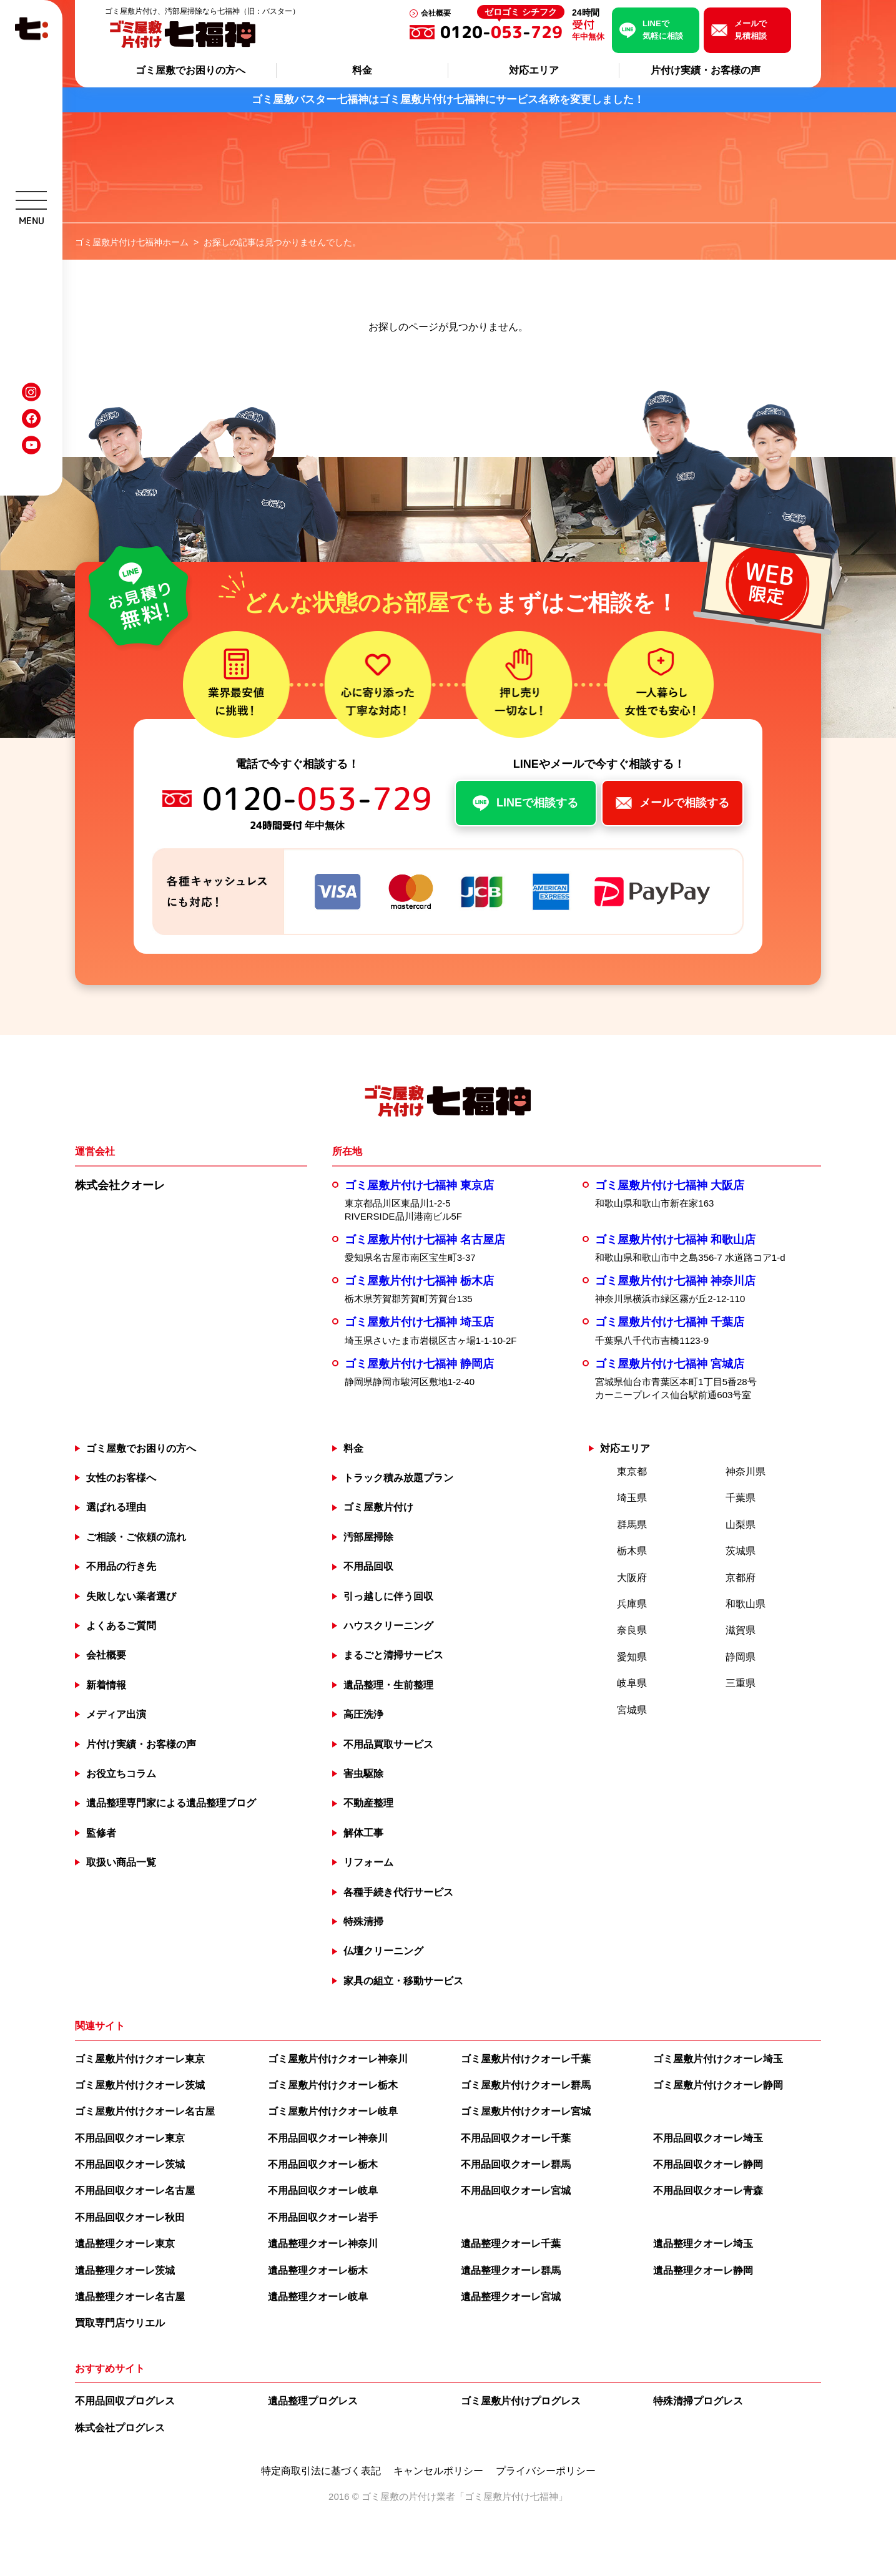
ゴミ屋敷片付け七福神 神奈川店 (675, 1281)
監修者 (101, 1833)
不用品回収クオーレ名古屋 (135, 2190)
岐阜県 (632, 1683)
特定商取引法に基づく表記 (321, 2471)
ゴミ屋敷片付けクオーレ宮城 (526, 2111)
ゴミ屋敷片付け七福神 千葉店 (669, 1322)
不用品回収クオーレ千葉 (516, 2138)
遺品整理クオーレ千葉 (511, 2243)
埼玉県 (632, 1497)
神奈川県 (746, 1471)
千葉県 (741, 1497)
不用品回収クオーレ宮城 (516, 2190)
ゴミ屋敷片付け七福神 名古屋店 (425, 1239)
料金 (362, 70)
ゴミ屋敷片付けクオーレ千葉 (526, 2059)
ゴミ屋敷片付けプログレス (521, 2401)
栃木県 (632, 1550)
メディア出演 (116, 1714)
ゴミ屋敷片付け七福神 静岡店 (419, 1364)
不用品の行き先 (121, 1566)
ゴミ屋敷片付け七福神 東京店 (419, 1185)
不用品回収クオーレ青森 (708, 2190)
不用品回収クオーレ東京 (130, 2138)
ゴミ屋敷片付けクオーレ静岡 (718, 2085)
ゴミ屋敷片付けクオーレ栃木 (333, 2085)
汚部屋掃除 (368, 1537)
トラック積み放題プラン (398, 1477)
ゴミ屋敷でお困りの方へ (190, 70)
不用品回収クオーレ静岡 (708, 2164)
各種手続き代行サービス (398, 1892)
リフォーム (368, 1862)
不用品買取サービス (388, 1744)
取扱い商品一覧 (121, 1862)
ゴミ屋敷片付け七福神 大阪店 (669, 1185)
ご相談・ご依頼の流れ (136, 1537)
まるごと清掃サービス (393, 1655)
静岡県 (741, 1657)
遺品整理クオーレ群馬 (511, 2270)
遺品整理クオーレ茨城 (125, 2270)
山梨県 (741, 1524)
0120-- (502, 32)
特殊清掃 (363, 1921)
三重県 (741, 1683)
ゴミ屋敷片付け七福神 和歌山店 (675, 1239)
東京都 (632, 1471)
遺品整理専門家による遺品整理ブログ (171, 1803)
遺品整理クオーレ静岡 (703, 2270)
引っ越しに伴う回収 (388, 1596)
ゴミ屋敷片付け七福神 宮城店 (669, 1364)
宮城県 (632, 1710)
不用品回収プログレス (125, 2401)
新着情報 (106, 1685)
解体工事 (363, 1833)
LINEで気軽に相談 (662, 30)
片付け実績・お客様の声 (706, 70)
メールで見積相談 (750, 30)
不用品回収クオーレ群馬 (516, 2164)
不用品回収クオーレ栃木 (323, 2164)
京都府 (741, 1577)
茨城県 (741, 1550)
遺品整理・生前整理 (388, 1685)
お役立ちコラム (121, 1773)
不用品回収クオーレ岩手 (323, 2217)
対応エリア (534, 70)
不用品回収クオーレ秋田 (130, 2217)
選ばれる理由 (116, 1507)
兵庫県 (632, 1604)
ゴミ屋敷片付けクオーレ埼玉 (718, 2059)
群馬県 (632, 1524)
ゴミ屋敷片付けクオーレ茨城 (140, 2085)
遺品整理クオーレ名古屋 (130, 2296)
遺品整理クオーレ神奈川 (323, 2243)
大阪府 (632, 1577)
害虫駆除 (363, 1773)
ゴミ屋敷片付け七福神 (511, 2496)
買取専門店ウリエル (120, 2323)
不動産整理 (368, 1803)
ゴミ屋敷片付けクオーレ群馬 (526, 2085)
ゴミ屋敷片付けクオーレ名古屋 (145, 2111)
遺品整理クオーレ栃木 (318, 2270)
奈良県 (632, 1630)
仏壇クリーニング (383, 1951)
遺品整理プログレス (313, 2401)
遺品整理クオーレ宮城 (511, 2296)
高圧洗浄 (363, 1714)
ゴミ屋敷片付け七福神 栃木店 (419, 1281)
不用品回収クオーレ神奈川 (328, 2138)
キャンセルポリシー (438, 2471)
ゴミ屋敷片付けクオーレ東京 (140, 2059)
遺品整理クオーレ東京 (125, 2243)
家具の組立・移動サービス (403, 1981)
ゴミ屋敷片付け (378, 1507)
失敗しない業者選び (131, 1596)
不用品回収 (368, 1566)
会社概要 (436, 13)
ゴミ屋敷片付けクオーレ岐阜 (333, 2111)
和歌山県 (746, 1604)
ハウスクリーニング (388, 1625)
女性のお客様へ (121, 1477)
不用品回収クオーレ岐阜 (323, 2190)
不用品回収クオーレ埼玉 (708, 2138)
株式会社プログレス (120, 2427)
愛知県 (632, 1657)
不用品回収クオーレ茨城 (130, 2164)
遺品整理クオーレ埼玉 (703, 2243)
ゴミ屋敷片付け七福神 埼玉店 (419, 1322)
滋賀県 (741, 1630)
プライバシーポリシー (546, 2471)
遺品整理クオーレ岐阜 (318, 2296)
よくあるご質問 (121, 1625)
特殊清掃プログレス (698, 2401)
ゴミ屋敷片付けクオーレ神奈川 (338, 2059)
